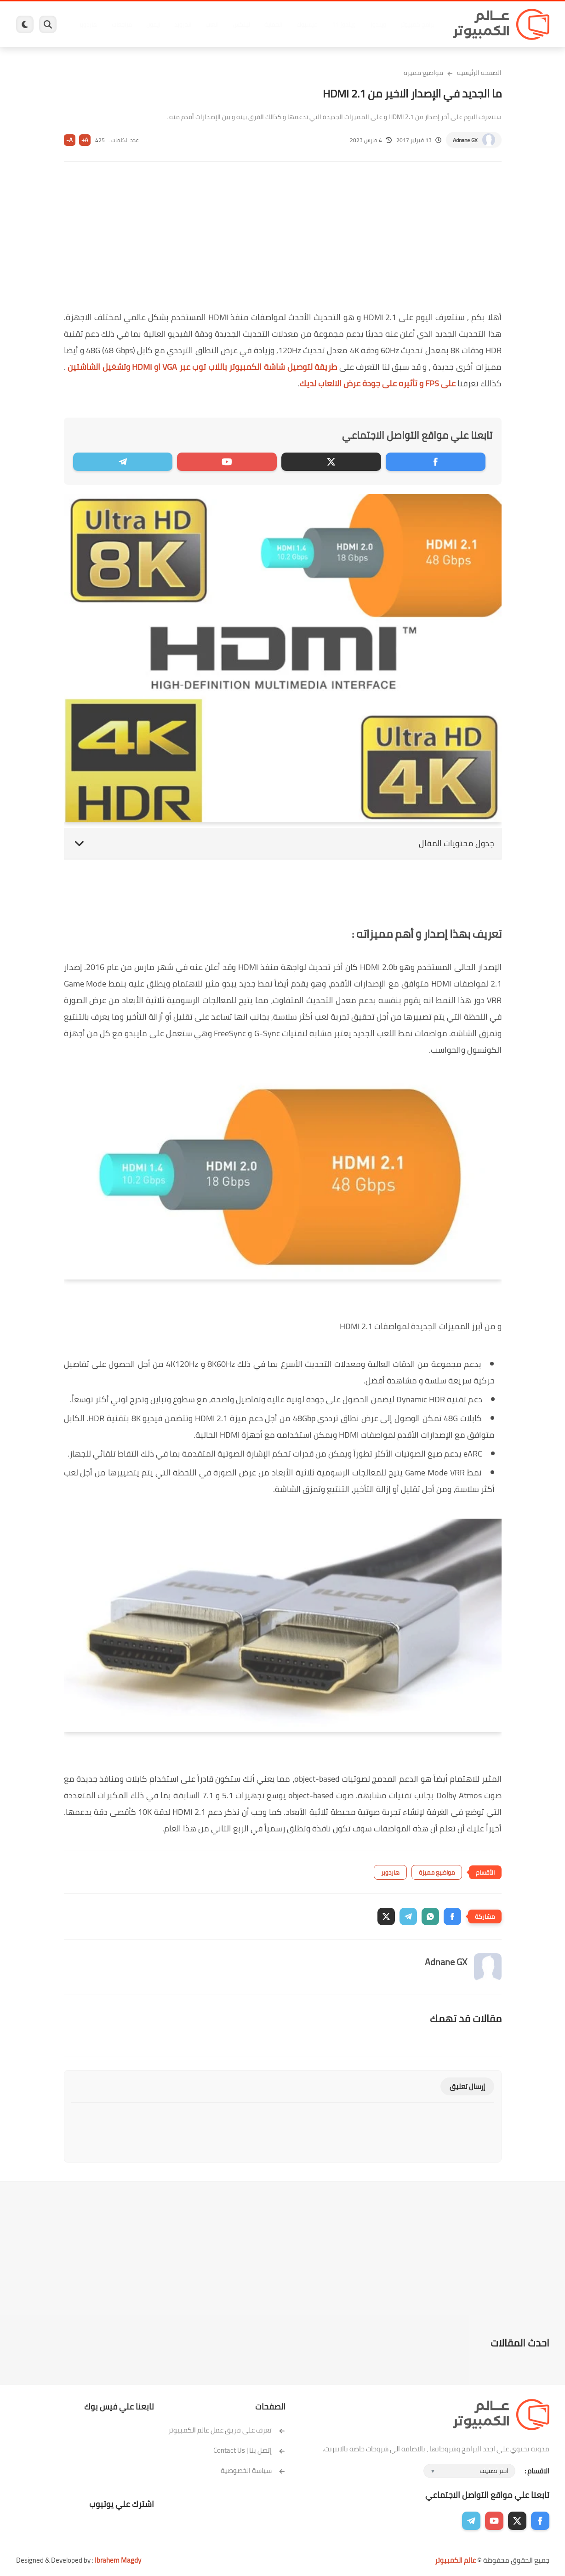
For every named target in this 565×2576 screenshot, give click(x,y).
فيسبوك (307, 24)
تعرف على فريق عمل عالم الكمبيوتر (226, 2430)
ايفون (153, 24)
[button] (452, 1916)
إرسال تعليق (467, 2086)
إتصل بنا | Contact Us (249, 2450)
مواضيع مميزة (423, 73)
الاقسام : (537, 2471)
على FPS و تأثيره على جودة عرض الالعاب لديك (378, 383)
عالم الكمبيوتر (455, 2560)
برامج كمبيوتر (417, 24)
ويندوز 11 (344, 24)
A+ (84, 140)
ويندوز (378, 24)
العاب (211, 24)
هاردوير (88, 24)
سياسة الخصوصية (253, 2470)
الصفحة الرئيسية (479, 73)
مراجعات (122, 24)
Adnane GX (465, 140)
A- (69, 140)
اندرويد (182, 24)
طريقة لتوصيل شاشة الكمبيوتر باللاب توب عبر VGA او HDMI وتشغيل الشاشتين (202, 366)
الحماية (273, 24)
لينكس (241, 24)
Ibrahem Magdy (118, 2560)
